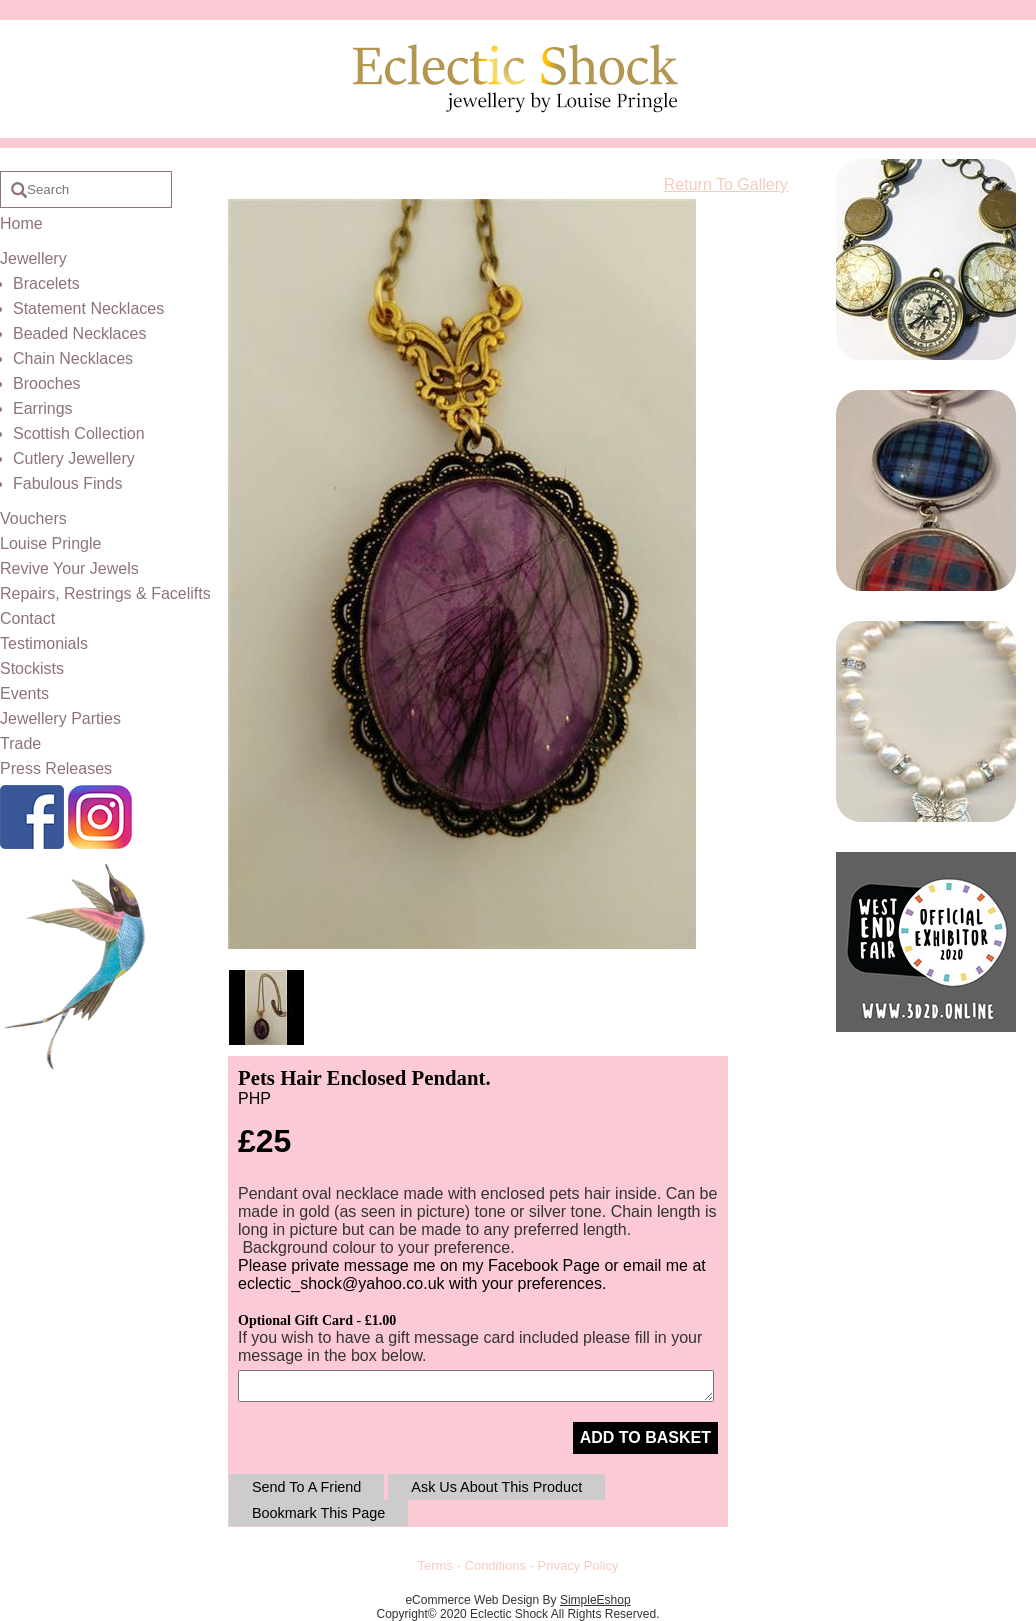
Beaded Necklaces (79, 333)
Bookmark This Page (318, 1513)
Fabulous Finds (67, 483)
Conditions (495, 1565)
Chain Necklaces (73, 358)
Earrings (43, 408)
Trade (20, 743)
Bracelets (46, 283)
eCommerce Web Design (472, 1600)
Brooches (47, 383)
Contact (27, 618)
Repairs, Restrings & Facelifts (105, 593)
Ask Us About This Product (496, 1487)
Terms (435, 1565)
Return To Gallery (726, 184)
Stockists (32, 668)
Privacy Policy (578, 1565)
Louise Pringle (50, 543)
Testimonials (44, 643)
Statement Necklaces (88, 308)
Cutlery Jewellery (74, 458)
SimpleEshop (595, 1600)
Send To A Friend (306, 1487)
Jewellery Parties (60, 718)
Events (24, 693)
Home (21, 223)
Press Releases (56, 768)
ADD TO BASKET (645, 1437)
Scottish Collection (79, 433)
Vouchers (33, 518)
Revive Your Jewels (69, 568)
